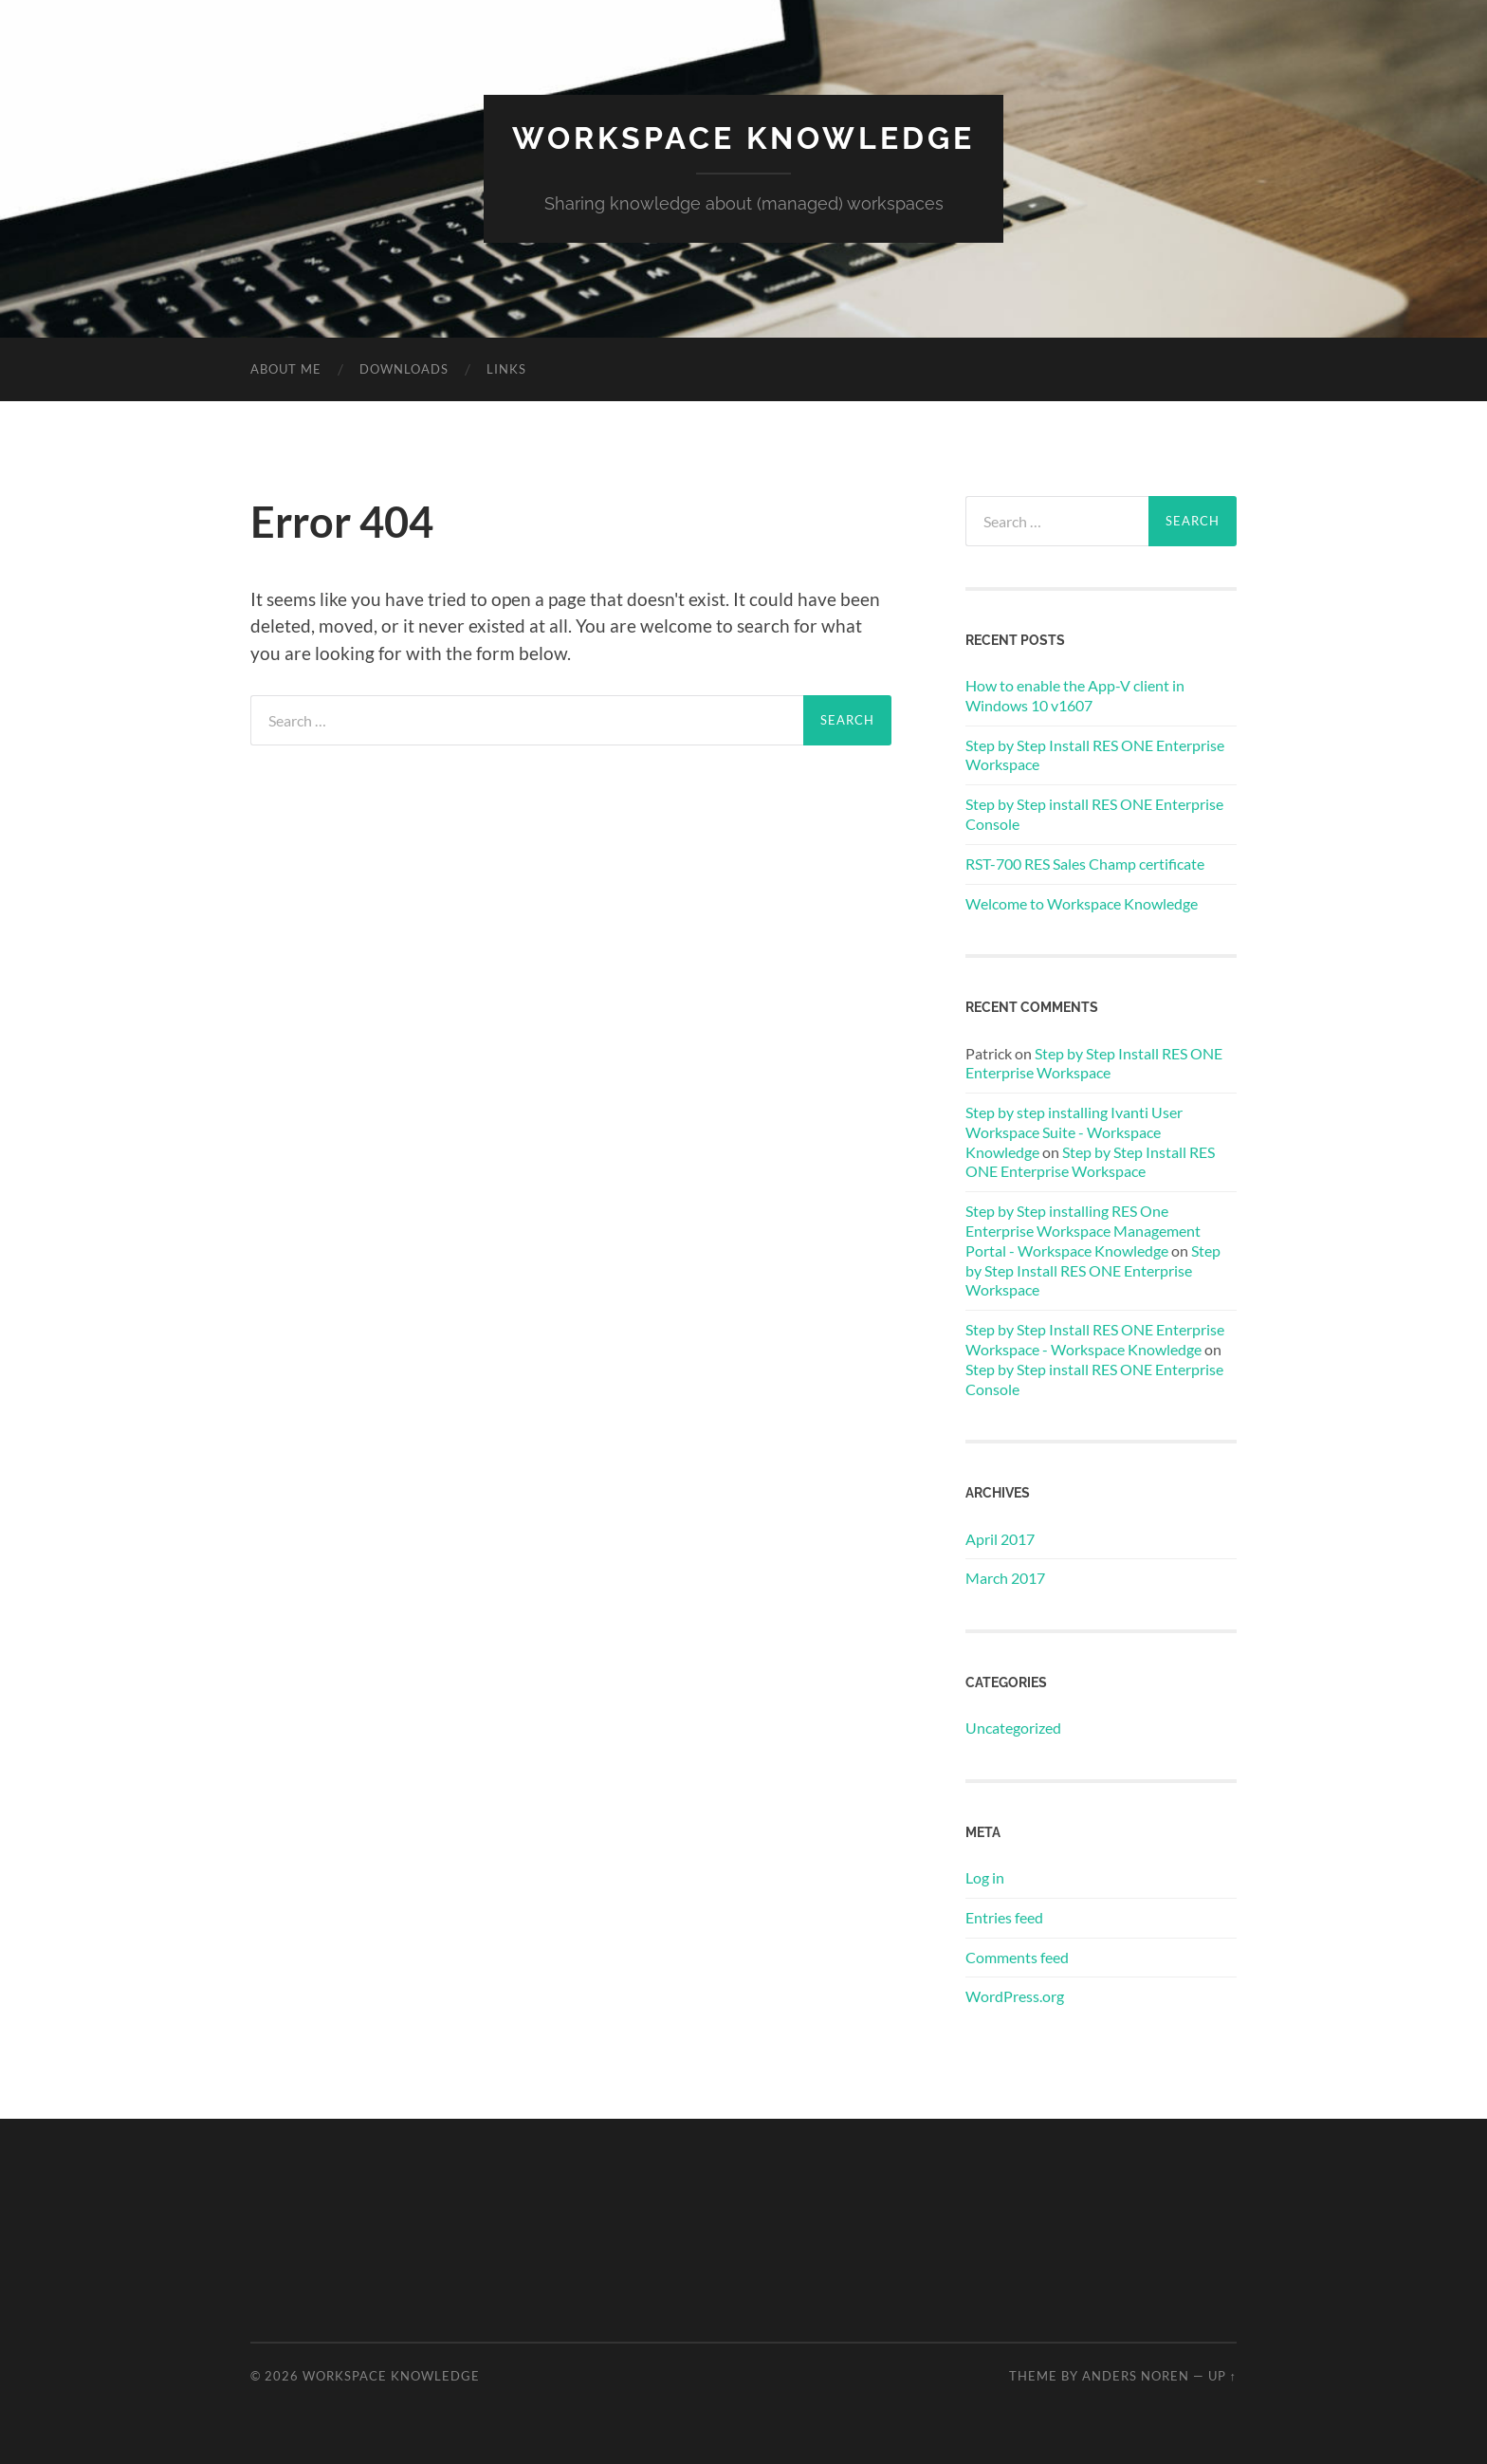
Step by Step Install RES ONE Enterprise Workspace (1094, 755)
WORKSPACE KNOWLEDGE (743, 138)
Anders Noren (1135, 2375)
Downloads (404, 369)
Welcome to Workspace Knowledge (1081, 903)
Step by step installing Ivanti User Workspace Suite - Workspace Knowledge (1074, 1132)
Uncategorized (1013, 1728)
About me (285, 369)
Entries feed (1004, 1917)
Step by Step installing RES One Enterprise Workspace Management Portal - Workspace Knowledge (1083, 1231)
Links (506, 369)
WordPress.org (1014, 1996)
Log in (984, 1877)
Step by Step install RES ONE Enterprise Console (1094, 814)
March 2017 (1005, 1578)
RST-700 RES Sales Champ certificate (1084, 864)
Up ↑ (1222, 2375)
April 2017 (1000, 1539)
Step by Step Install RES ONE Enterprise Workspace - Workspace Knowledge (1094, 1339)
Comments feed (1017, 1957)
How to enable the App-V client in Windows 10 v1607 (1074, 695)
